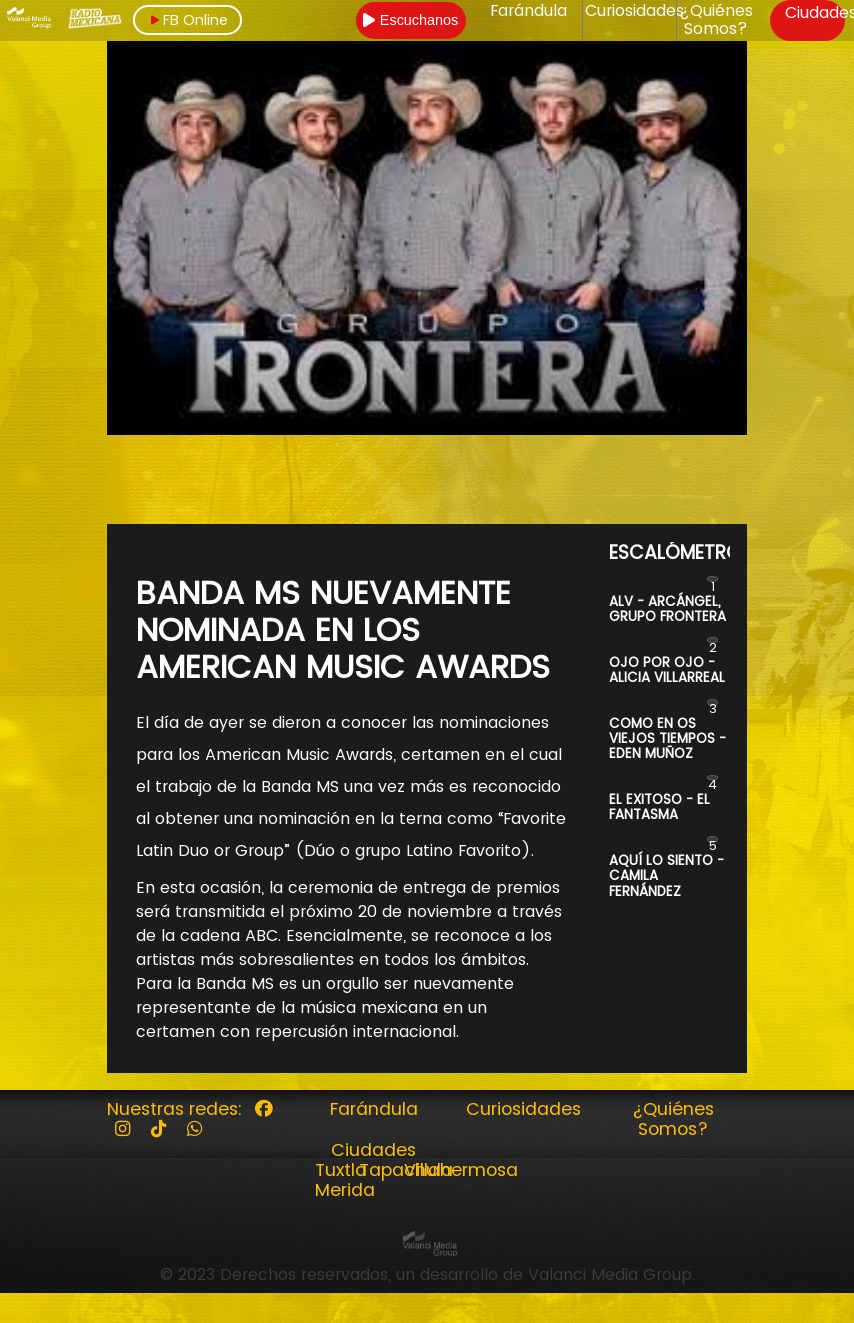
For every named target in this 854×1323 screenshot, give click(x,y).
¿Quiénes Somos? (716, 20)
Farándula (528, 11)
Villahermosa (461, 1170)
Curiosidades (634, 11)
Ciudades (373, 1150)
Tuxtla (341, 1170)
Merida (345, 1190)
